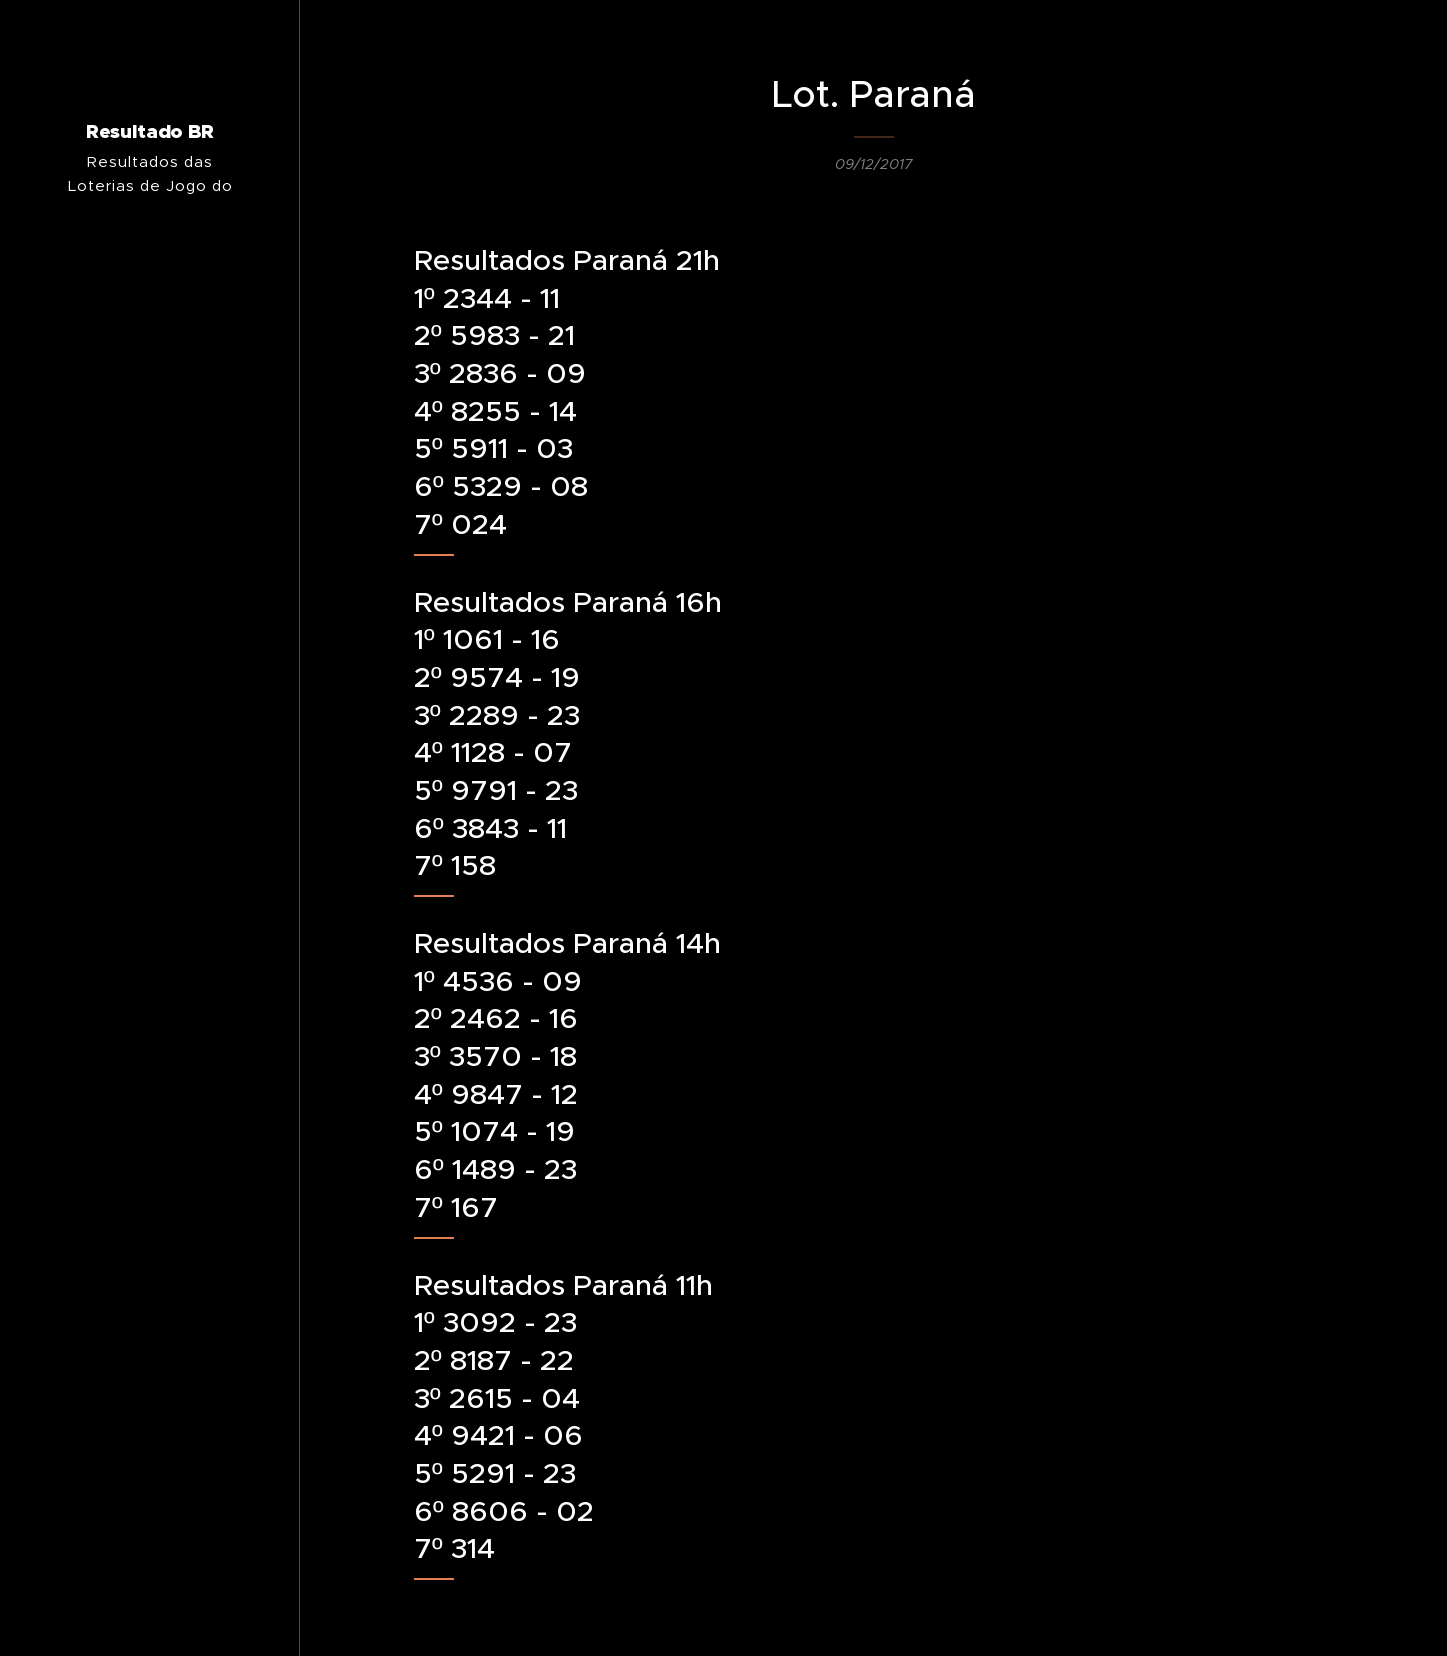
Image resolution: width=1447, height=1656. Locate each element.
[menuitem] (150, 923)
